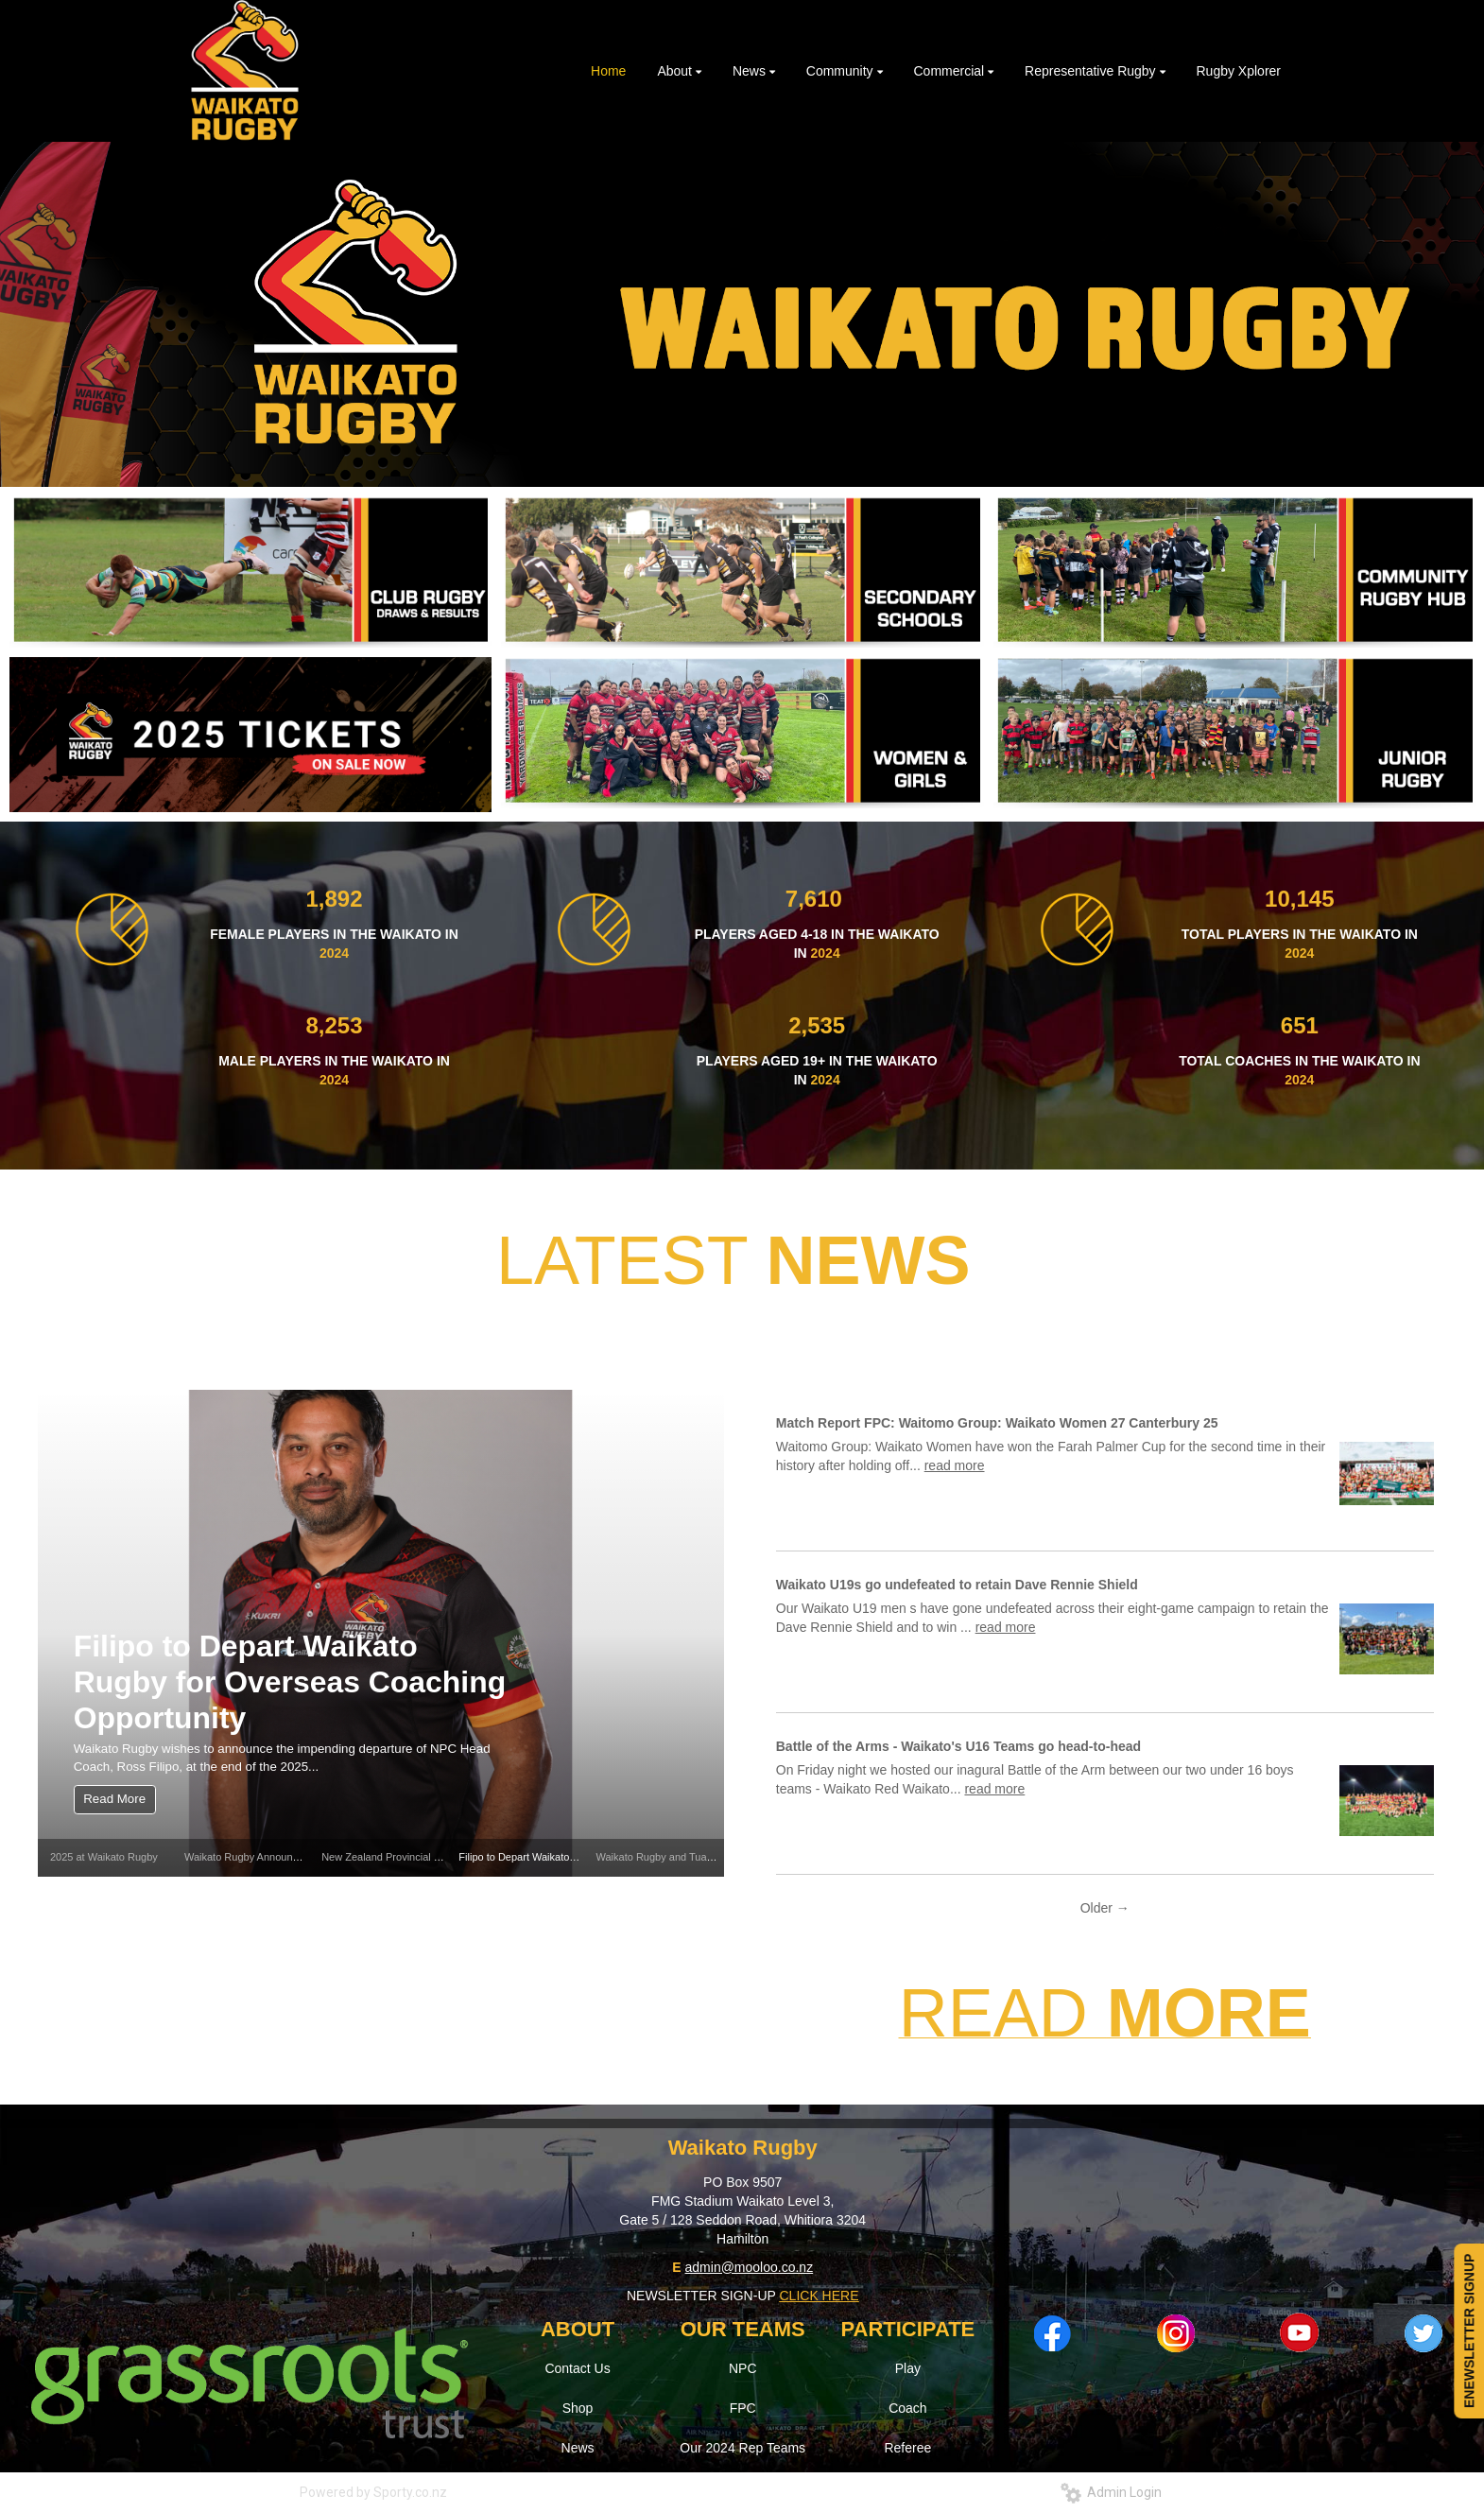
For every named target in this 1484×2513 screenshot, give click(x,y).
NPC (743, 2368)
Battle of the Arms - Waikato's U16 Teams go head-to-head (958, 1746)
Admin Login (1111, 2492)
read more (954, 1465)
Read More (114, 1799)
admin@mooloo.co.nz (749, 2267)
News (578, 2447)
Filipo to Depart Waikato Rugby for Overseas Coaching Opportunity (290, 1682)
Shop (578, 2408)
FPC (743, 2408)
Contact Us (577, 2368)
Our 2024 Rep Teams (742, 2447)
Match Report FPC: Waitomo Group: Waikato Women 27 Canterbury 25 (997, 1422)
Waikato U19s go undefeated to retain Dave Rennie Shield (957, 1584)
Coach (907, 2408)
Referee (907, 2447)
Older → (1105, 1907)
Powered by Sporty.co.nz (373, 2492)
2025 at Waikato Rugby (104, 1857)
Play (908, 2368)
